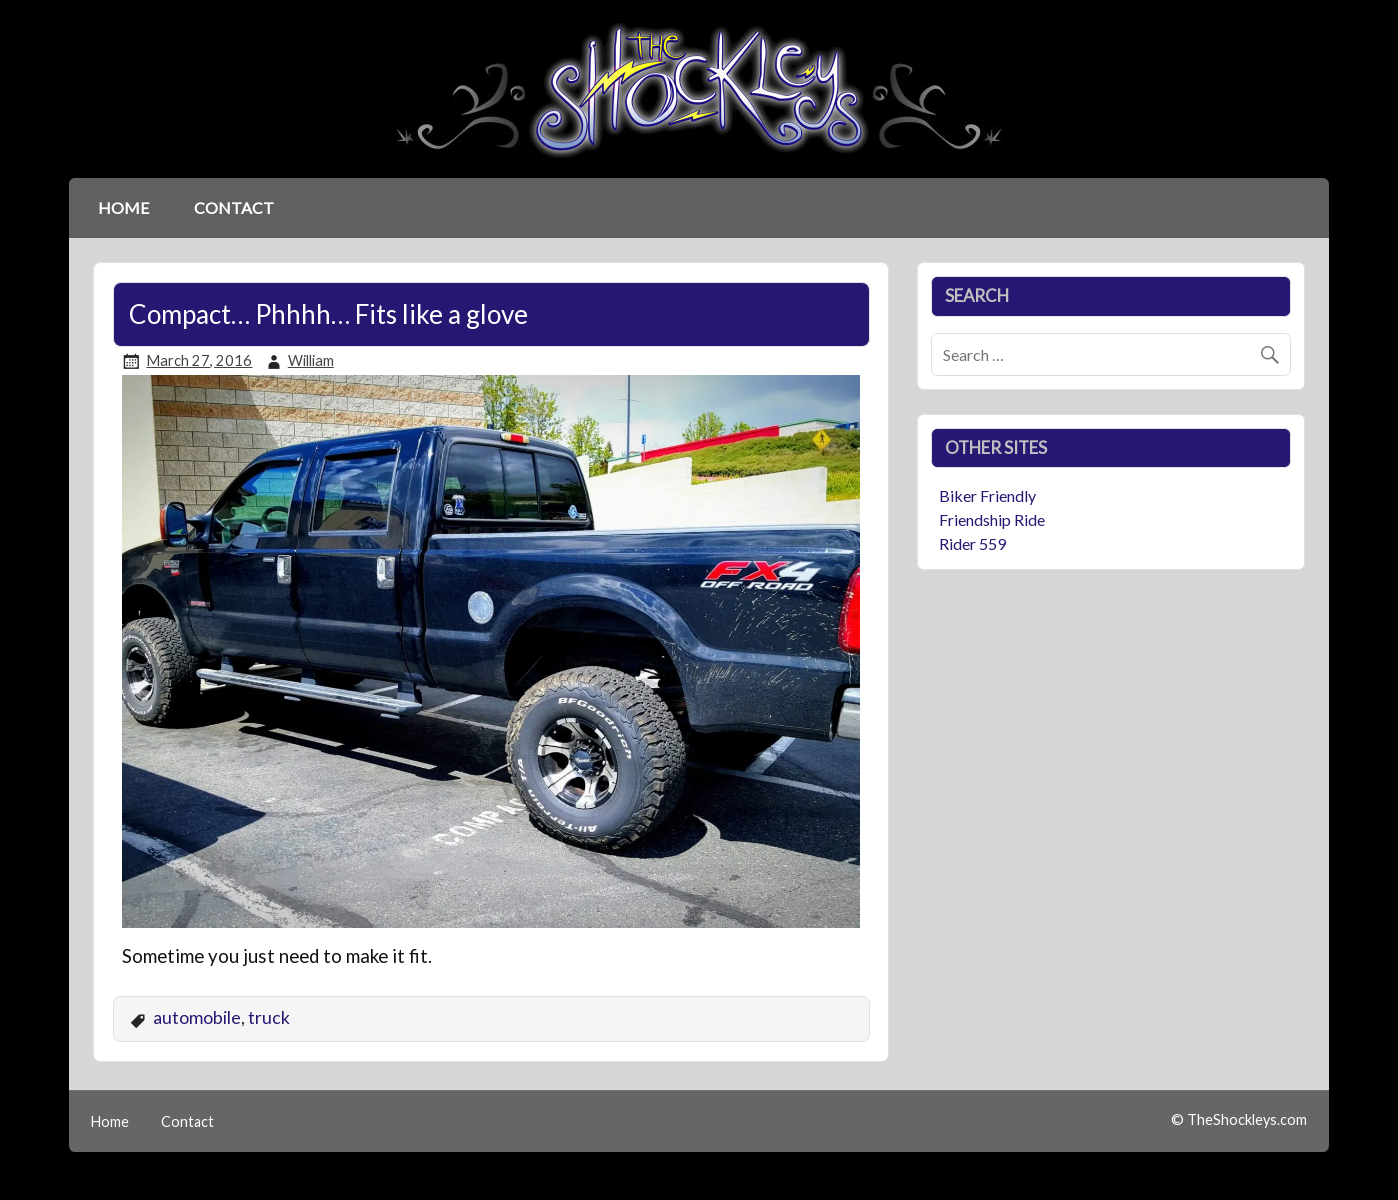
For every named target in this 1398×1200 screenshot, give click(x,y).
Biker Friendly (987, 495)
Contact (234, 207)
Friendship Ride (992, 519)
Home (123, 207)
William (311, 360)
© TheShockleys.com (1239, 1119)
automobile (197, 1017)
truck (269, 1017)
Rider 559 (972, 543)
